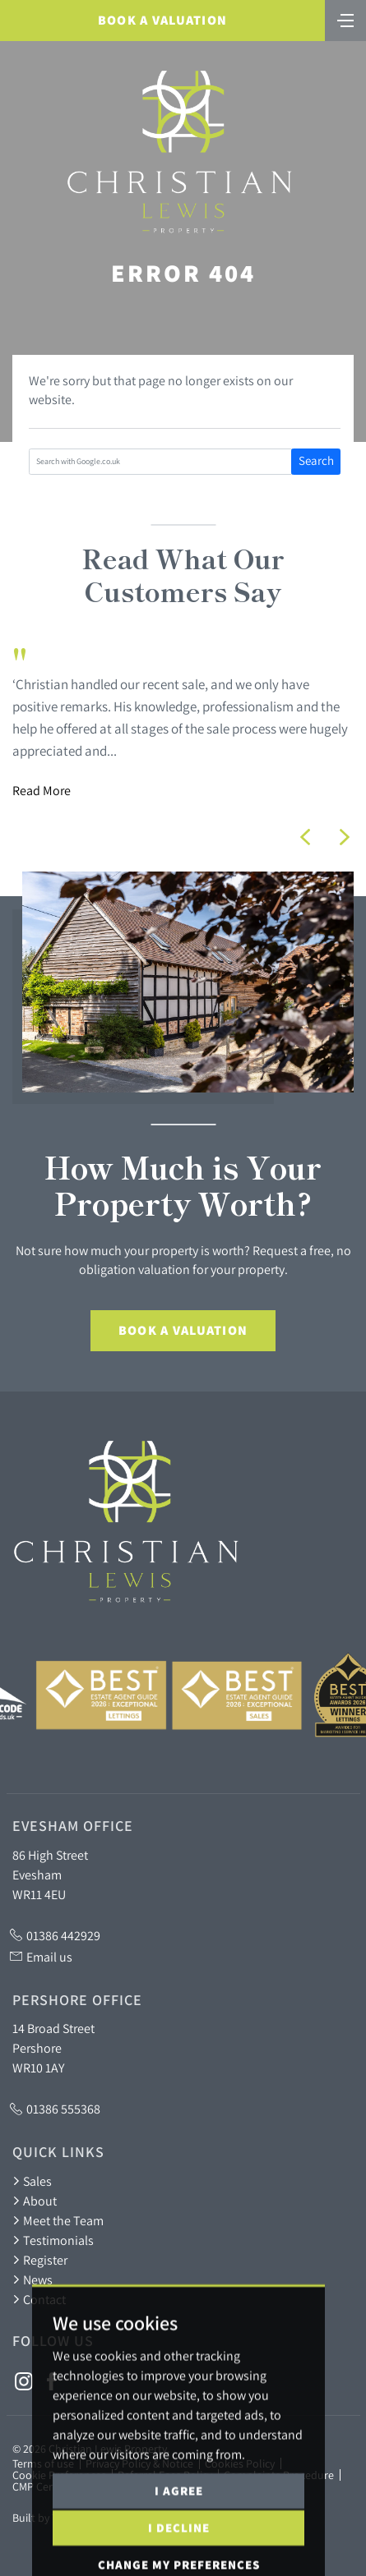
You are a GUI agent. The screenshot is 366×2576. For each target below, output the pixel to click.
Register (39, 2260)
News (32, 2279)
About (34, 2200)
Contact (39, 2299)
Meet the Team (58, 2220)
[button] (305, 837)
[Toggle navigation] (345, 18)
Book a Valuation (162, 20)
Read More (41, 790)
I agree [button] (179, 2531)
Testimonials (53, 2240)
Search (316, 460)
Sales (32, 2181)
